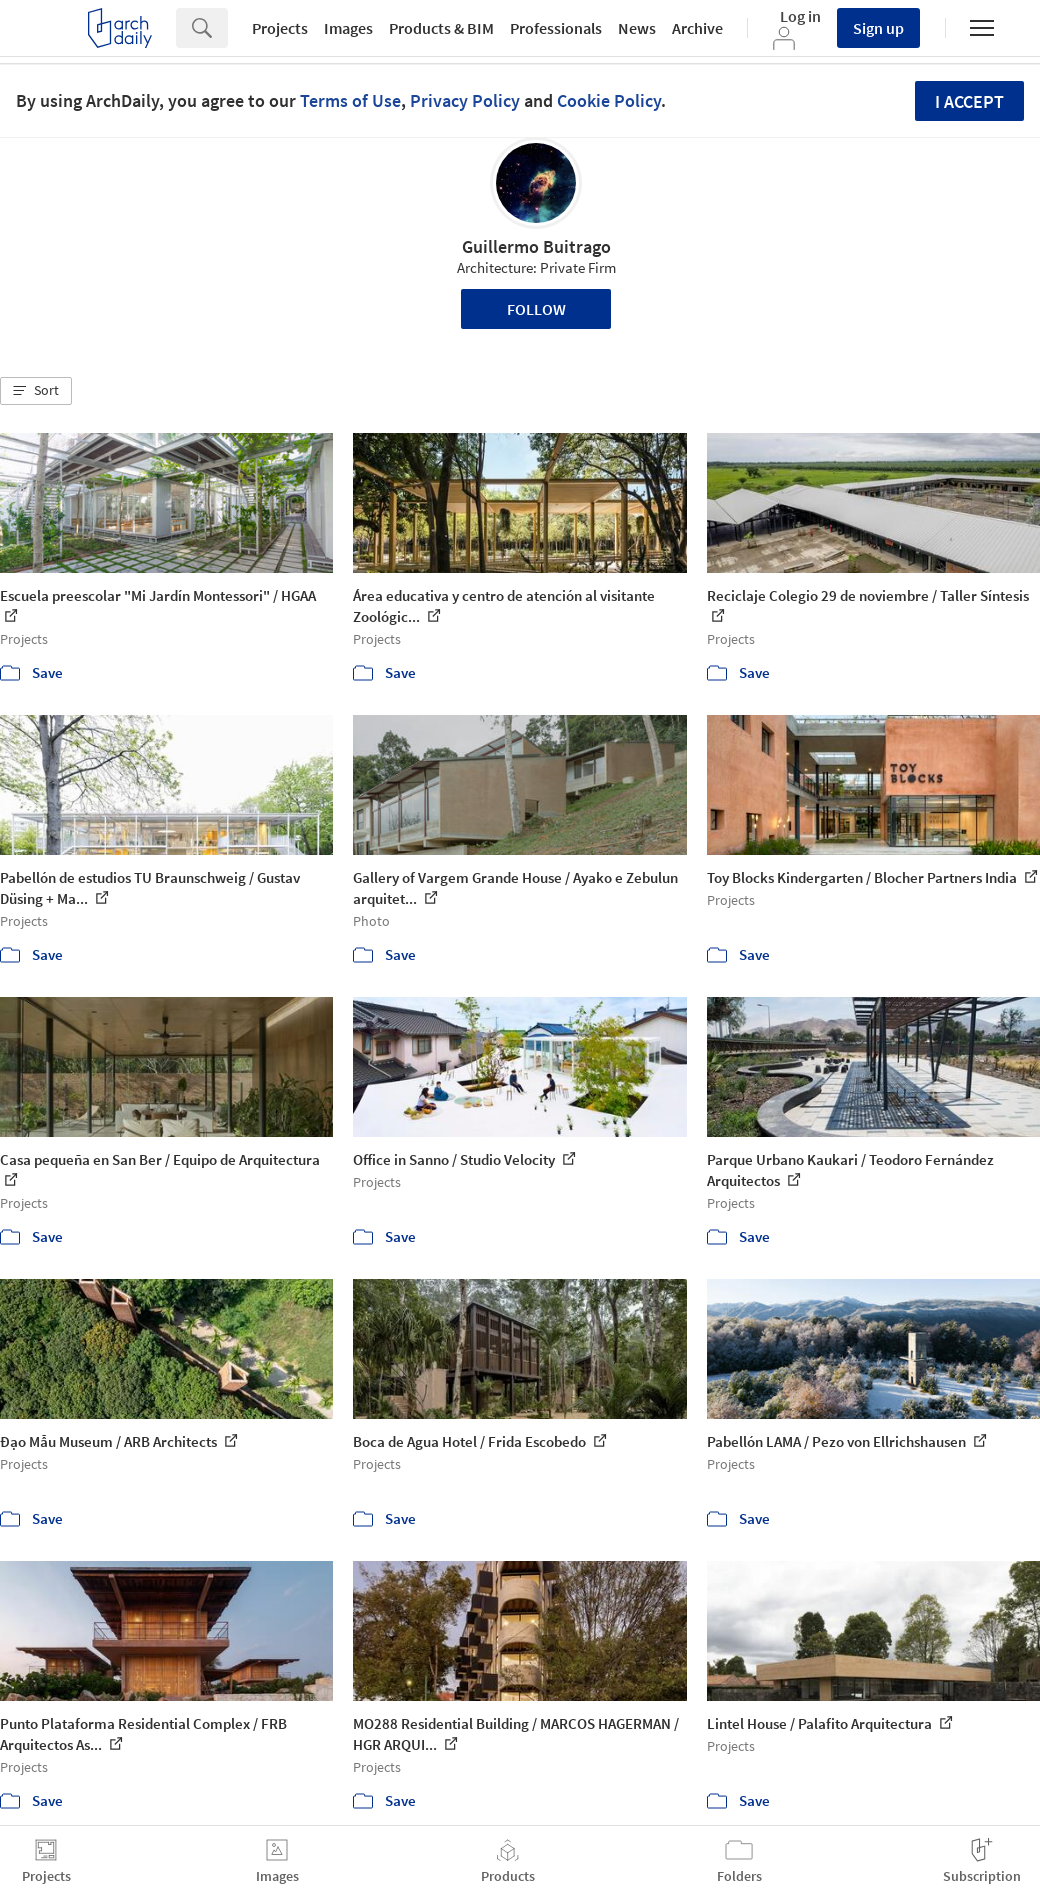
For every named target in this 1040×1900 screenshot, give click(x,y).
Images (348, 28)
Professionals (556, 28)
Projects (280, 28)
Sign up (878, 28)
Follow (536, 309)
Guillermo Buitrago (536, 246)
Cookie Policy (609, 100)
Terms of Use (350, 100)
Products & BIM (441, 28)
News (637, 28)
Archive (697, 28)
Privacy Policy (465, 100)
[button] (36, 391)
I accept (969, 101)
